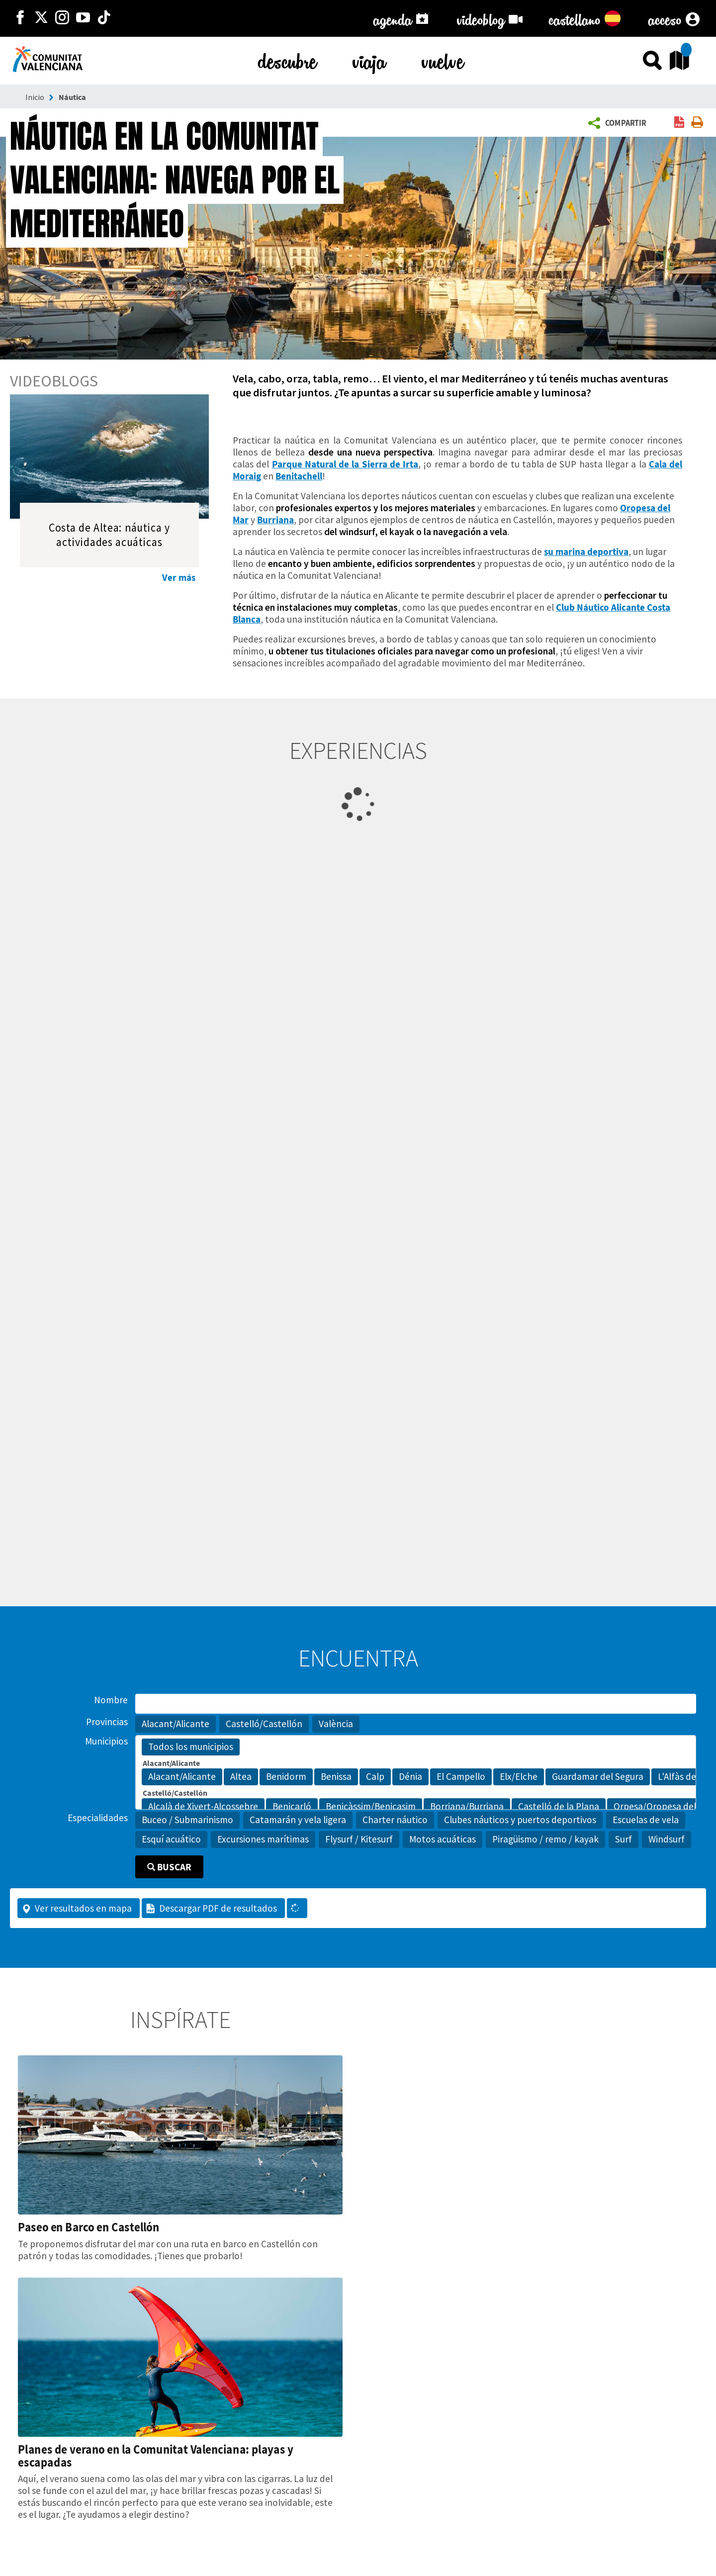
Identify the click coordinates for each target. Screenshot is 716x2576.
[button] (619, 123)
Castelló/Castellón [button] (264, 1724)
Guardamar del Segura (597, 1776)
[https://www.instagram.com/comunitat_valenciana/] (62, 18)
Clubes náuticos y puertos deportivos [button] (520, 1820)
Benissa (336, 1776)
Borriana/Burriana (467, 1806)
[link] (679, 123)
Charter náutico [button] (395, 1820)
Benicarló (292, 1806)
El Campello (461, 1776)
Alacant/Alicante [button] (175, 1724)
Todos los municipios (191, 1747)
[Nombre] (415, 1704)
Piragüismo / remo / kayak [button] (545, 1839)
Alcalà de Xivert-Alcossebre (203, 1806)
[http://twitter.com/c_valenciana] (41, 18)
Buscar (169, 1867)
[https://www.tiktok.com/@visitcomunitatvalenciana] (104, 18)
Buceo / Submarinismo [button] (187, 1820)
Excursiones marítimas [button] (263, 1839)
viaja (369, 59)
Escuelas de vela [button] (646, 1820)
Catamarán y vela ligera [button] (298, 1820)
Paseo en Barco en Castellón (88, 2227)
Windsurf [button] (666, 1839)
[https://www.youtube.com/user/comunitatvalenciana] (83, 18)
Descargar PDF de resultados (211, 1908)
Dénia (410, 1776)
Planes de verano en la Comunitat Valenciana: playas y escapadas (155, 2455)
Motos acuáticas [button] (442, 1839)
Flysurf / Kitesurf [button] (359, 1839)
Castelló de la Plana (559, 1806)
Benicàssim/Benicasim (370, 1806)
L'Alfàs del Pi (683, 1776)
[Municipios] (415, 1772)
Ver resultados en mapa (76, 1908)
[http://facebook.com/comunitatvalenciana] (20, 18)
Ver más (178, 577)
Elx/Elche (518, 1776)
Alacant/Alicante (182, 1776)
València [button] (336, 1724)
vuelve (443, 59)
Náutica (72, 97)
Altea (241, 1776)
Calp (375, 1776)
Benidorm (286, 1776)
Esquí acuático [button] (171, 1839)
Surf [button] (623, 1839)
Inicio (34, 97)
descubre (287, 59)
